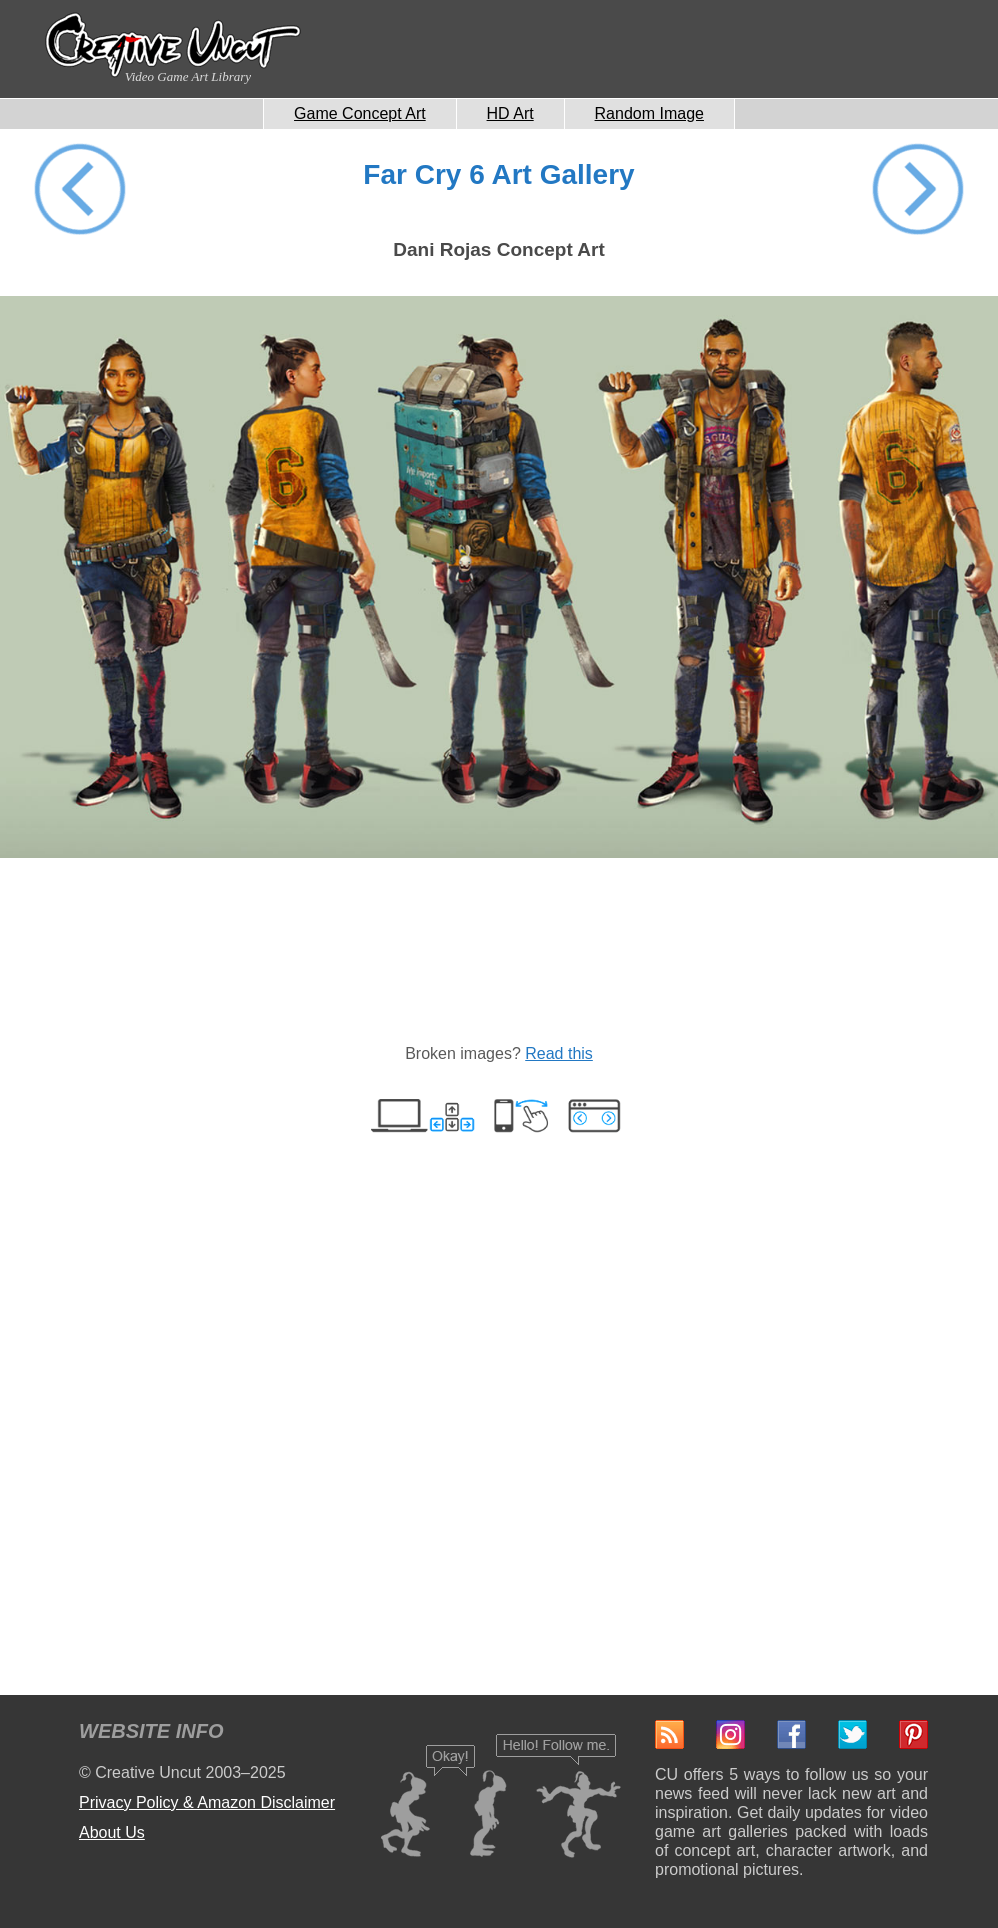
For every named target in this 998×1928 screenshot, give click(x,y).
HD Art (510, 113)
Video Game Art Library (188, 76)
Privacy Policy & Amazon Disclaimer (207, 1802)
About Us (112, 1832)
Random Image (649, 113)
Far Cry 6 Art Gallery (498, 174)
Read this (559, 1053)
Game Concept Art (360, 113)
